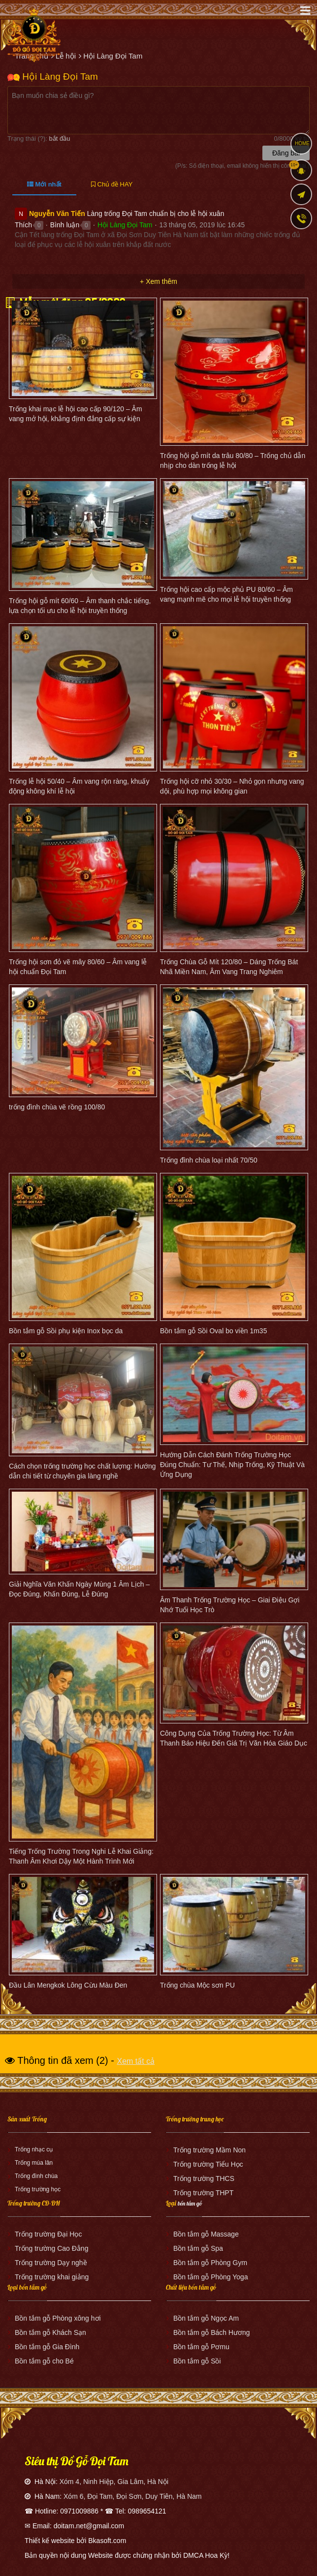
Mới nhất (44, 184)
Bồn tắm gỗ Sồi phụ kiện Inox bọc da (66, 1331)
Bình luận (64, 225)
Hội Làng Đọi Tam (124, 225)
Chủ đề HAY (111, 184)
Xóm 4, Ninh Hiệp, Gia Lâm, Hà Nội (114, 2481)
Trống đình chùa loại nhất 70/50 (208, 1160)
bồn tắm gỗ (190, 2203)
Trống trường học (38, 2189)
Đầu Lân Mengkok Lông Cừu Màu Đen (68, 1985)
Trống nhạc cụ (34, 2149)
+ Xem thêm (158, 281)
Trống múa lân (34, 2162)
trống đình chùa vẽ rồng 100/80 (57, 1107)
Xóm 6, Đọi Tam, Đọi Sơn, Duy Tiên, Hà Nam (132, 2496)
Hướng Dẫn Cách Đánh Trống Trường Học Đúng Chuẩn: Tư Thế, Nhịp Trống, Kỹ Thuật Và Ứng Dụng (232, 1464)
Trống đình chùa (36, 2176)
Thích (23, 225)
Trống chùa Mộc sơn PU (197, 1985)
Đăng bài (286, 153)
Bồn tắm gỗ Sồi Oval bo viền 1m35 (213, 1331)
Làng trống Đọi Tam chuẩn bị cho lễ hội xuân (155, 213)
